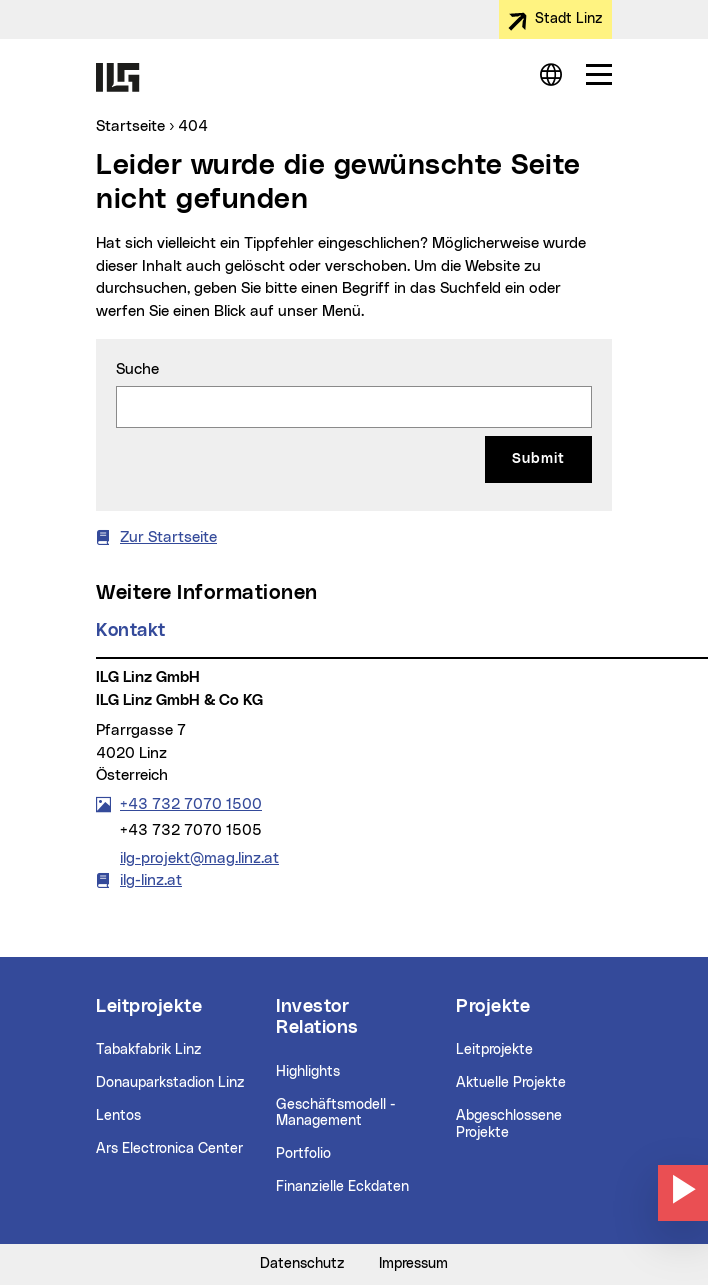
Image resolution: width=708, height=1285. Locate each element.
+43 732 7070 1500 (190, 804)
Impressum (413, 1264)
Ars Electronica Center (169, 1149)
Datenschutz (302, 1264)
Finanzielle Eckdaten (342, 1187)
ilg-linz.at (151, 880)
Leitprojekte (494, 1050)
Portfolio (303, 1154)
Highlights (308, 1072)
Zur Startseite (168, 537)
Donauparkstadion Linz (170, 1083)
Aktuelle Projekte (511, 1083)
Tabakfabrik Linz (149, 1050)
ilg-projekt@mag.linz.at (199, 857)
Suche (137, 369)
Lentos (118, 1116)
